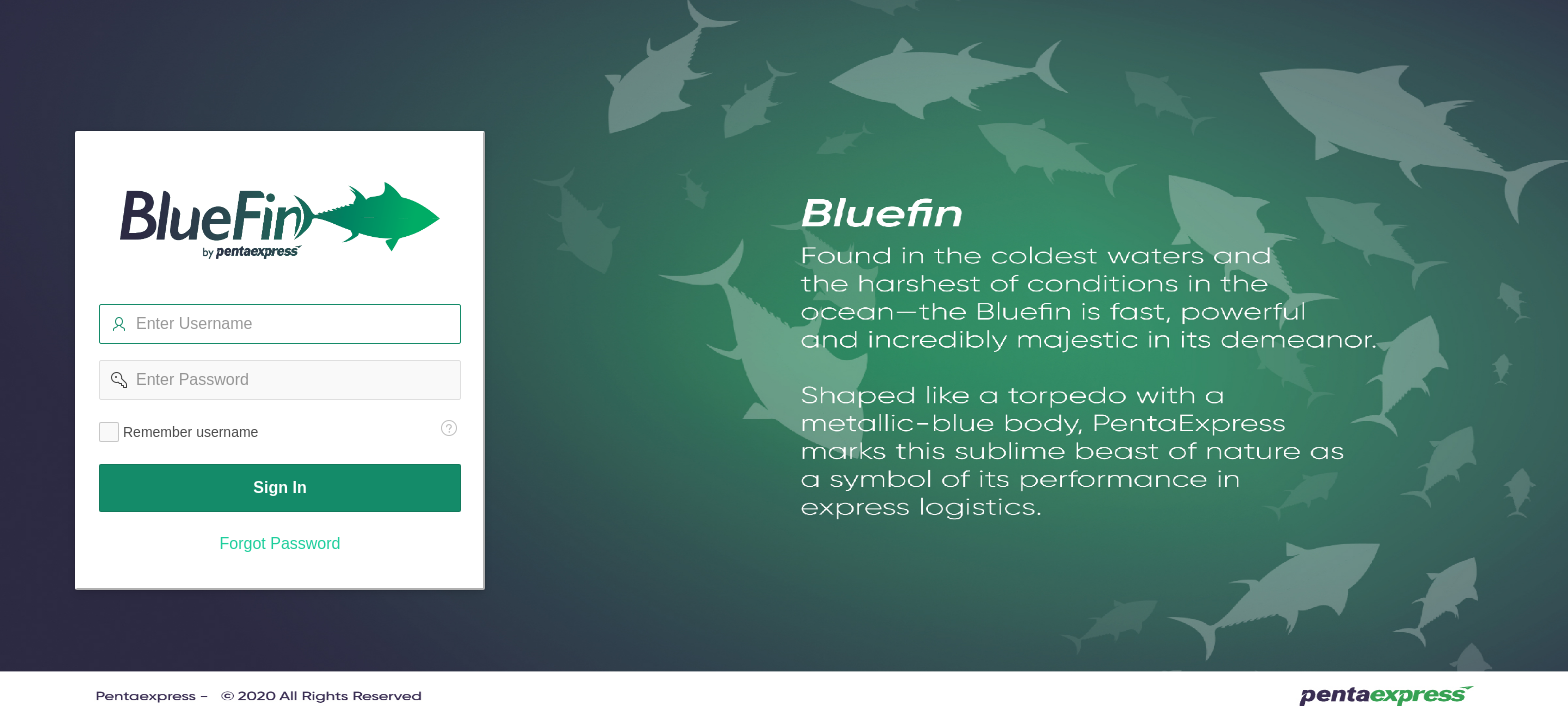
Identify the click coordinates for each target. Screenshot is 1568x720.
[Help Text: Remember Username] (449, 428)
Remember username (190, 432)
